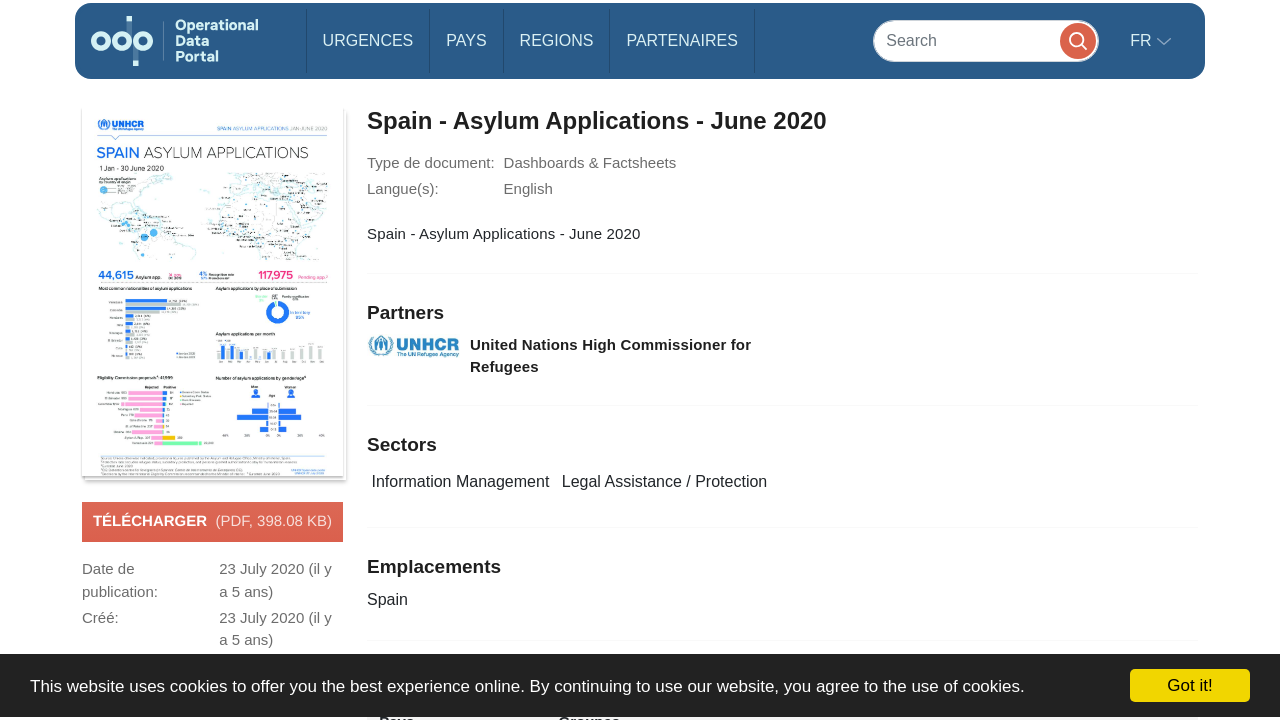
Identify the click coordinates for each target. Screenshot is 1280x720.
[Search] (986, 40)
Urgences (368, 40)
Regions (557, 40)
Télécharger (212, 522)
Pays (466, 40)
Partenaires (681, 40)
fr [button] (1143, 40)
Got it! (1189, 685)
